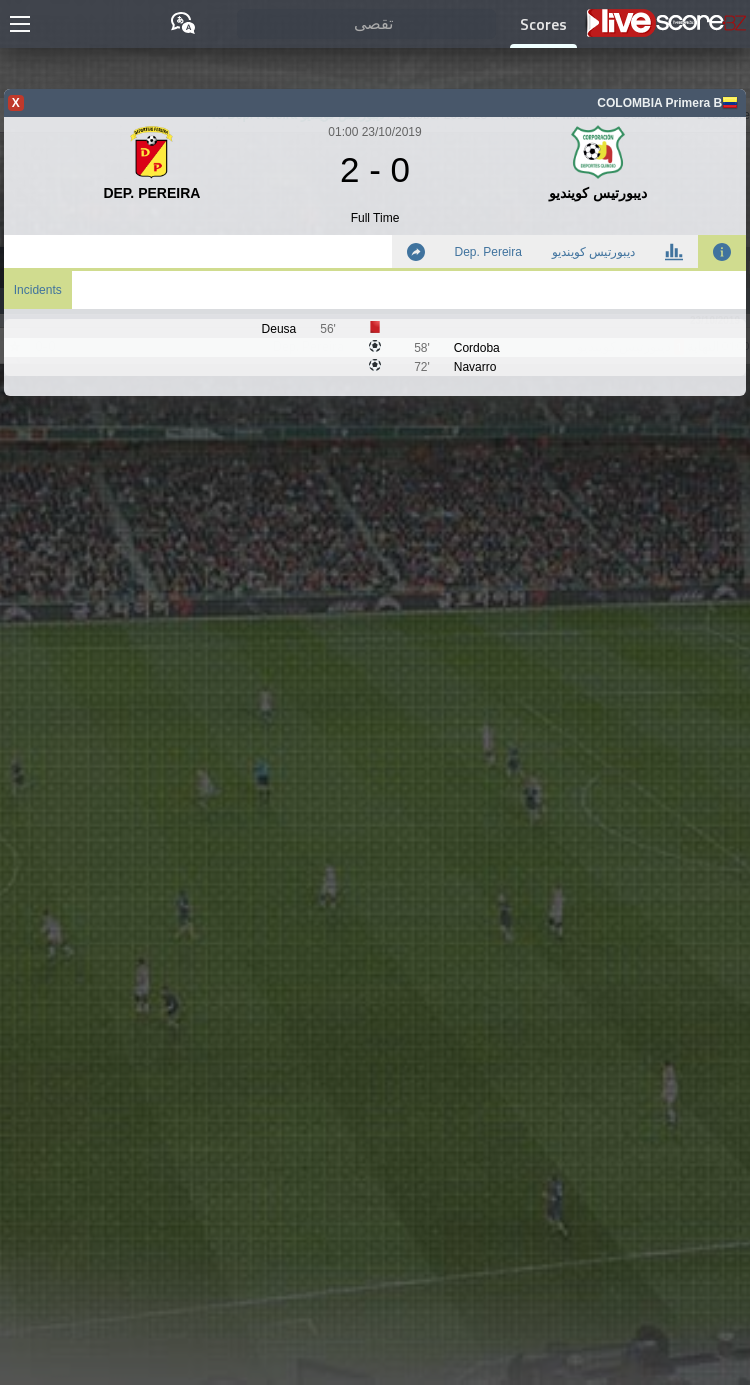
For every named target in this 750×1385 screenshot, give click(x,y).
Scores (543, 24)
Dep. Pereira (488, 252)
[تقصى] (366, 24)
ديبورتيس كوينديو (593, 252)
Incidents (38, 290)
